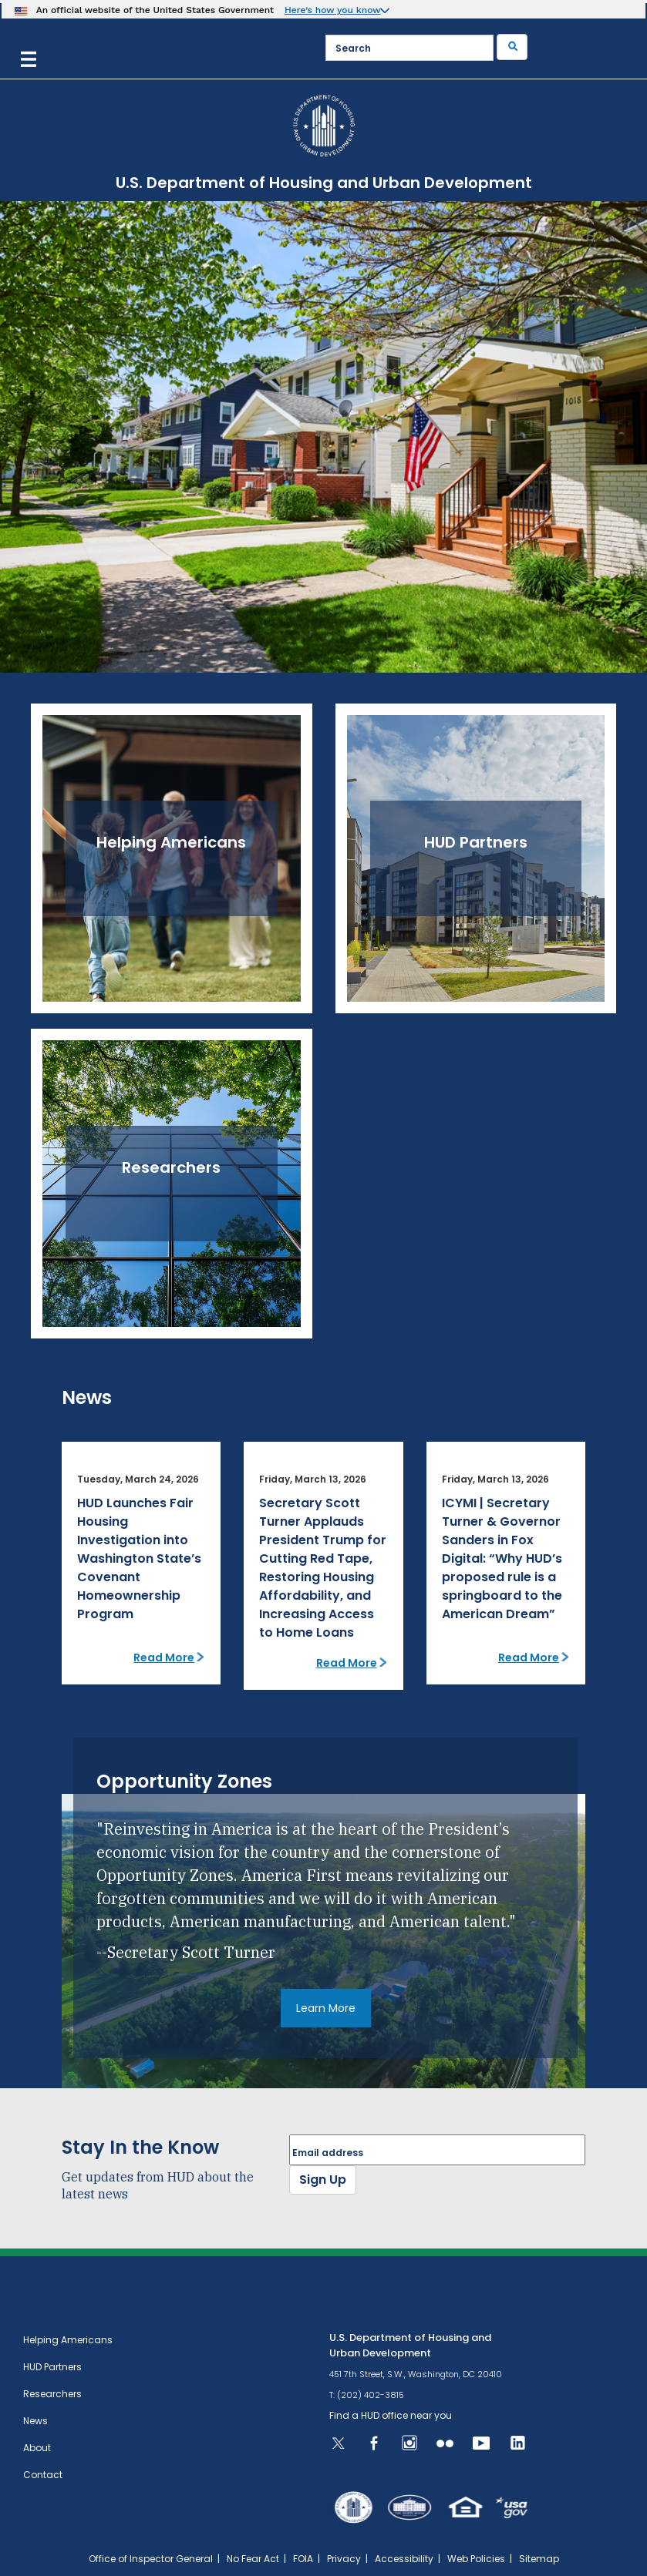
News (35, 2420)
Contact (42, 2474)
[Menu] (28, 57)
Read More (163, 1657)
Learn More (326, 2008)
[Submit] (512, 47)
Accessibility (404, 2558)
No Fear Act (253, 2558)
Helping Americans (68, 2339)
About (37, 2447)
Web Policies (476, 2558)
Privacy (344, 2558)
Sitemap (539, 2558)
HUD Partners (52, 2366)
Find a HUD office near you (390, 2415)
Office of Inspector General (151, 2558)
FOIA (303, 2558)
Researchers (52, 2393)
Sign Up (322, 2179)
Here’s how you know (333, 10)
